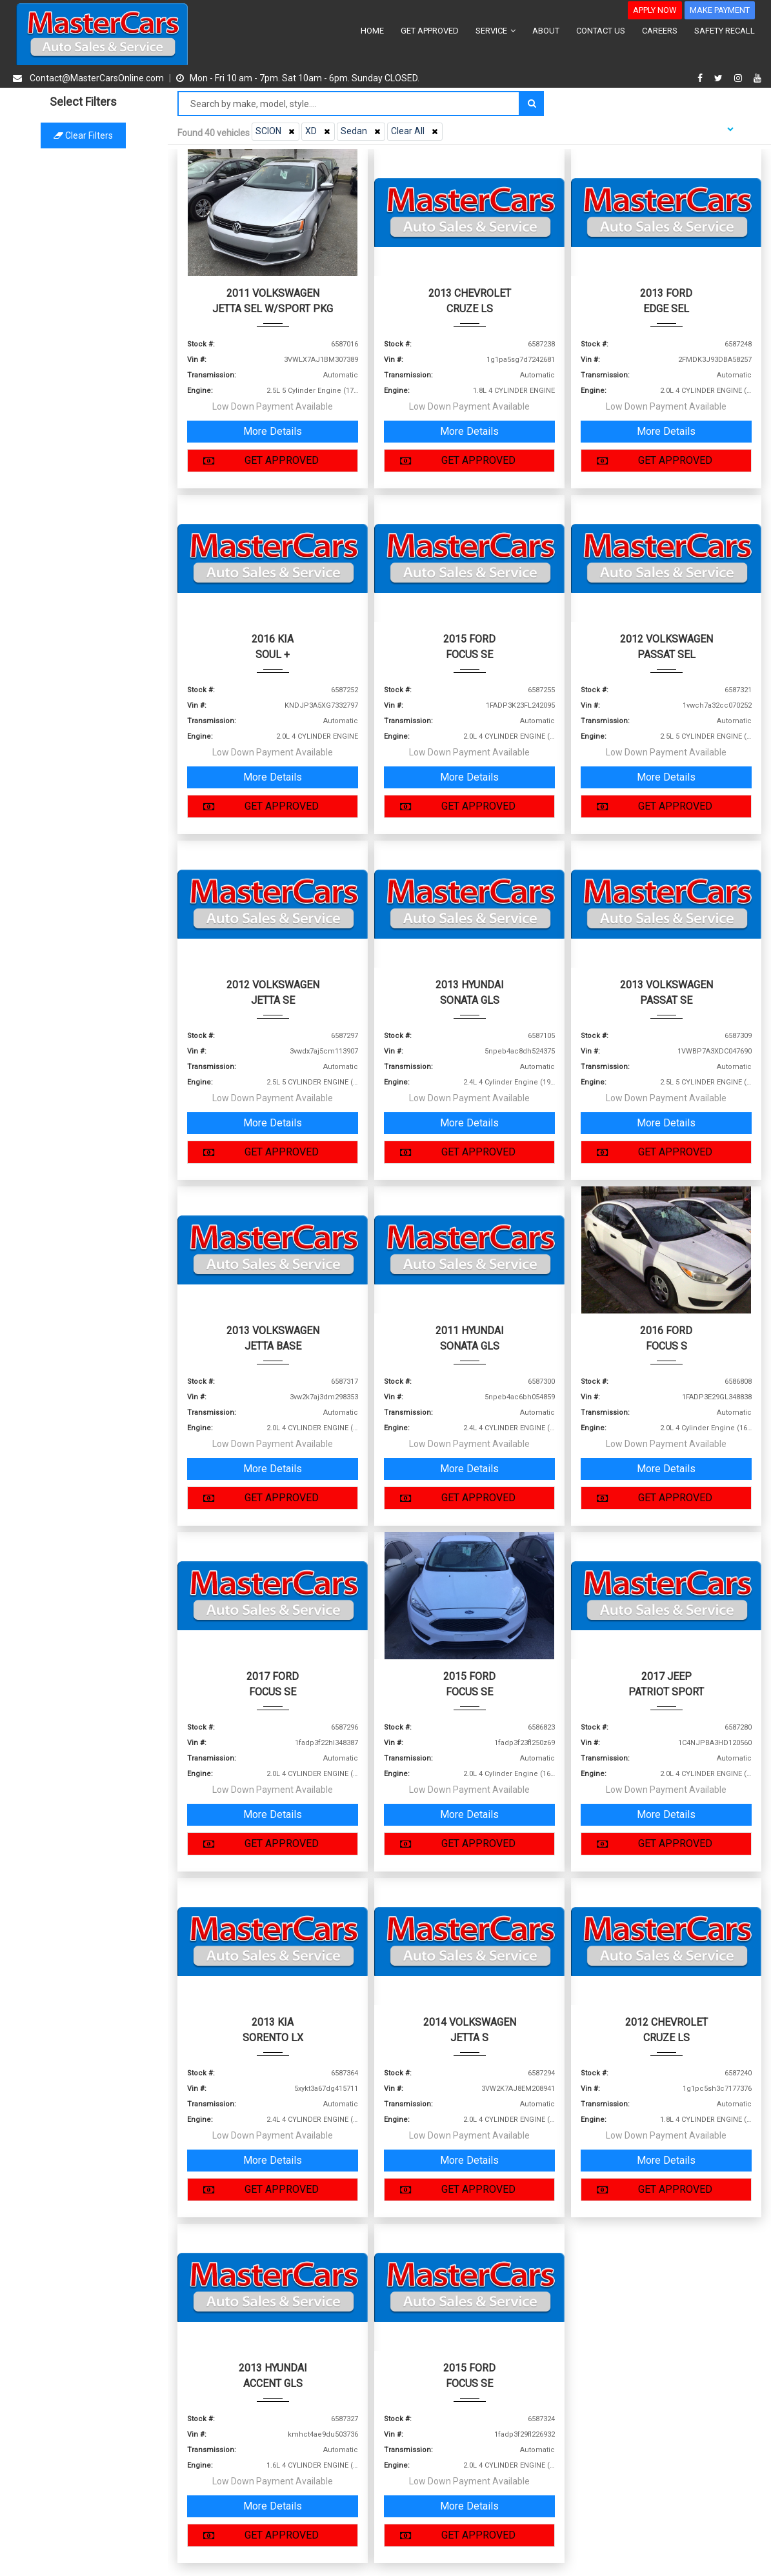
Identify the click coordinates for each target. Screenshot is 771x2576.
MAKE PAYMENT (720, 10)
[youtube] (757, 78)
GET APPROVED (430, 30)
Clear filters (84, 135)
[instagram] (739, 78)
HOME (372, 30)
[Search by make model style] (348, 103)
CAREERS (659, 30)
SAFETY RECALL (724, 30)
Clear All (416, 131)
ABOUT (545, 30)
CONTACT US (600, 30)
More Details (272, 431)
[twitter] (720, 78)
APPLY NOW (655, 10)
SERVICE (496, 30)
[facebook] (701, 78)
